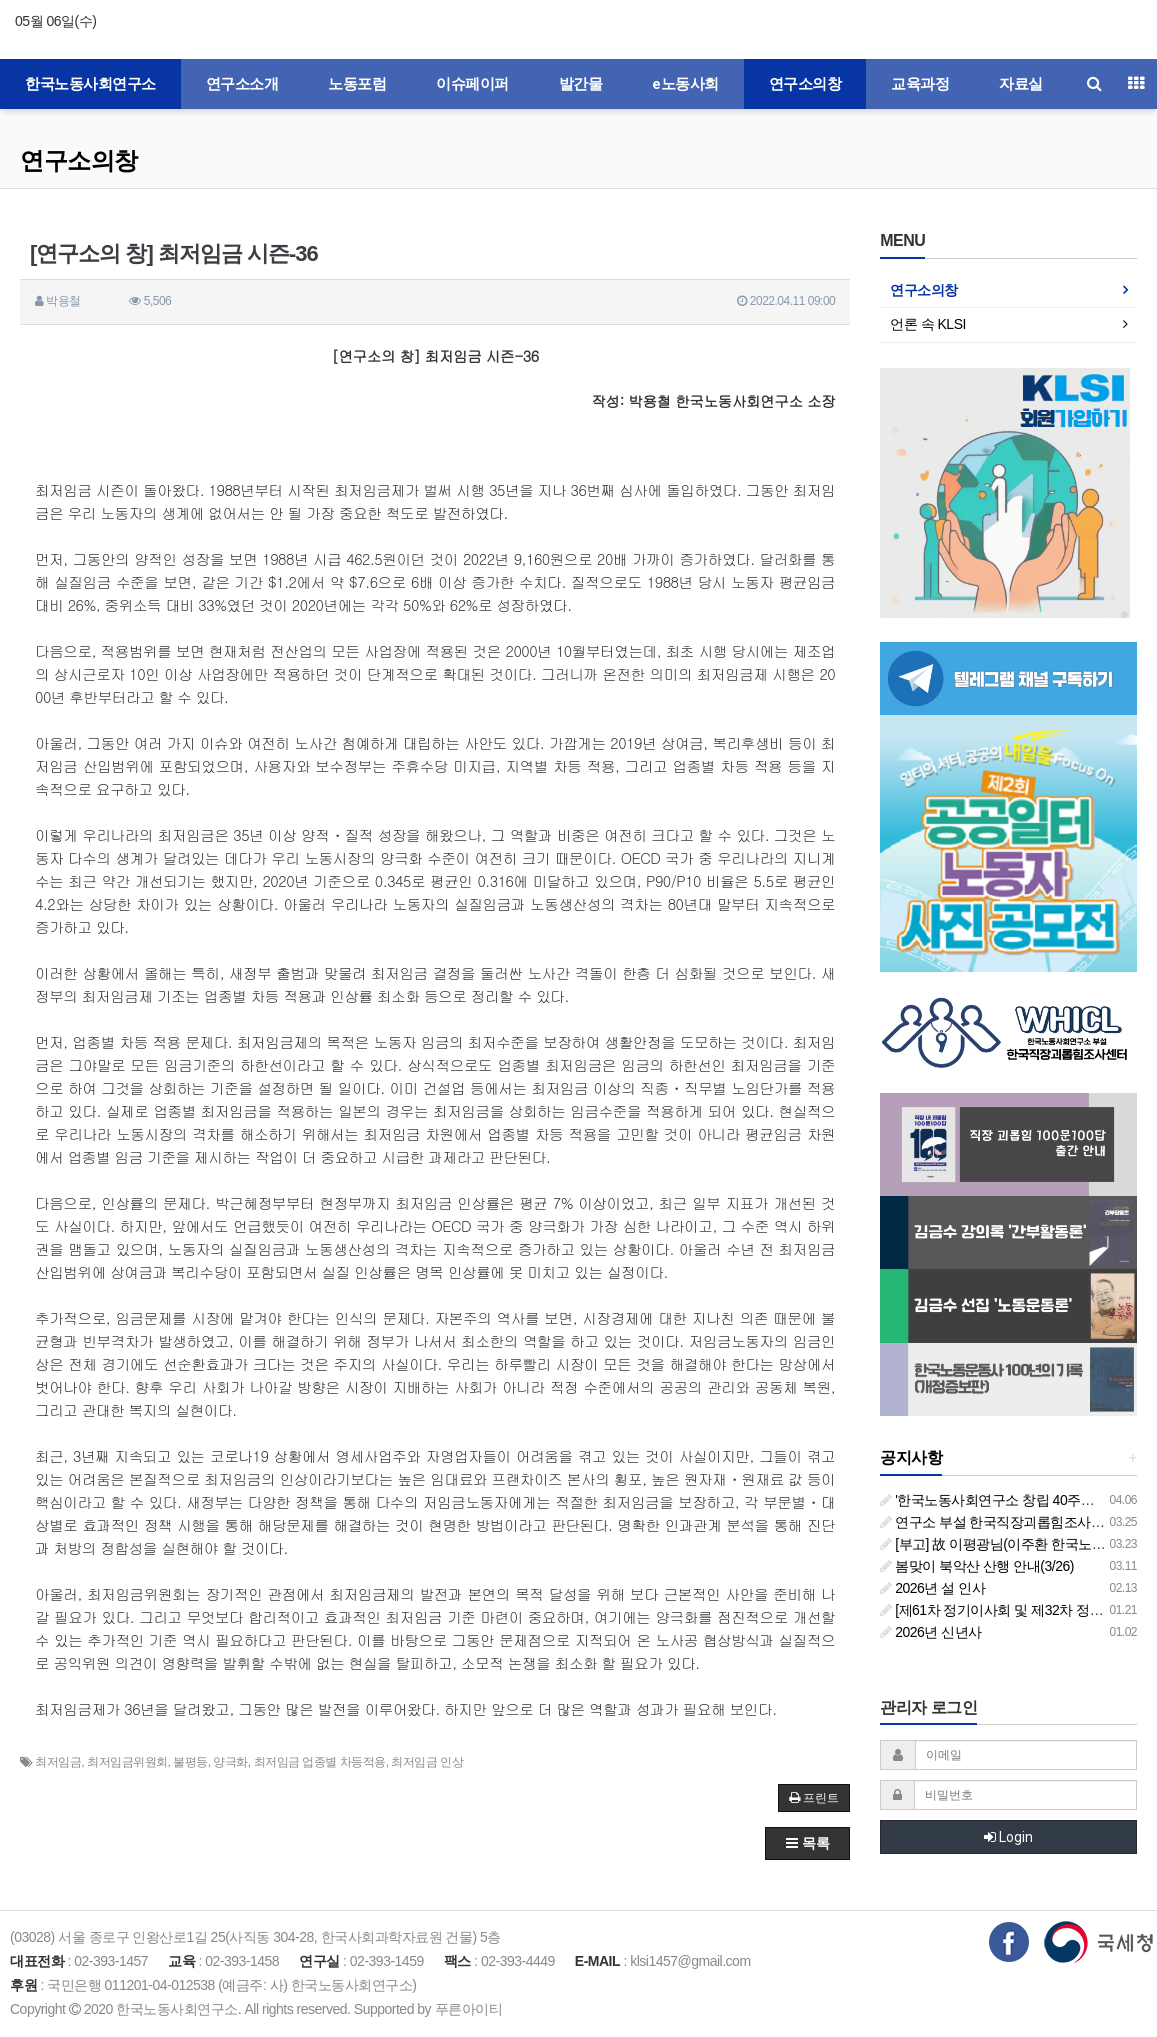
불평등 (190, 1762)
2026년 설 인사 (932, 1588)
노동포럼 (357, 84)
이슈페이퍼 (472, 84)
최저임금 (58, 1762)
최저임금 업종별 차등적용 (320, 1762)
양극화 (230, 1762)
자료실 (1021, 84)
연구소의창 (805, 84)
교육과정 (920, 84)
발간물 (581, 84)
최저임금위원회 (127, 1762)
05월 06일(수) (55, 21)
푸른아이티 (469, 2009)
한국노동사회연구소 (90, 84)
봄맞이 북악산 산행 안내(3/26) (977, 1566)
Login (1008, 1837)
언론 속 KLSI (928, 324)
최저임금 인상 (427, 1762)
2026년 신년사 (930, 1632)
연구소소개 (242, 84)
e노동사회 (685, 84)
